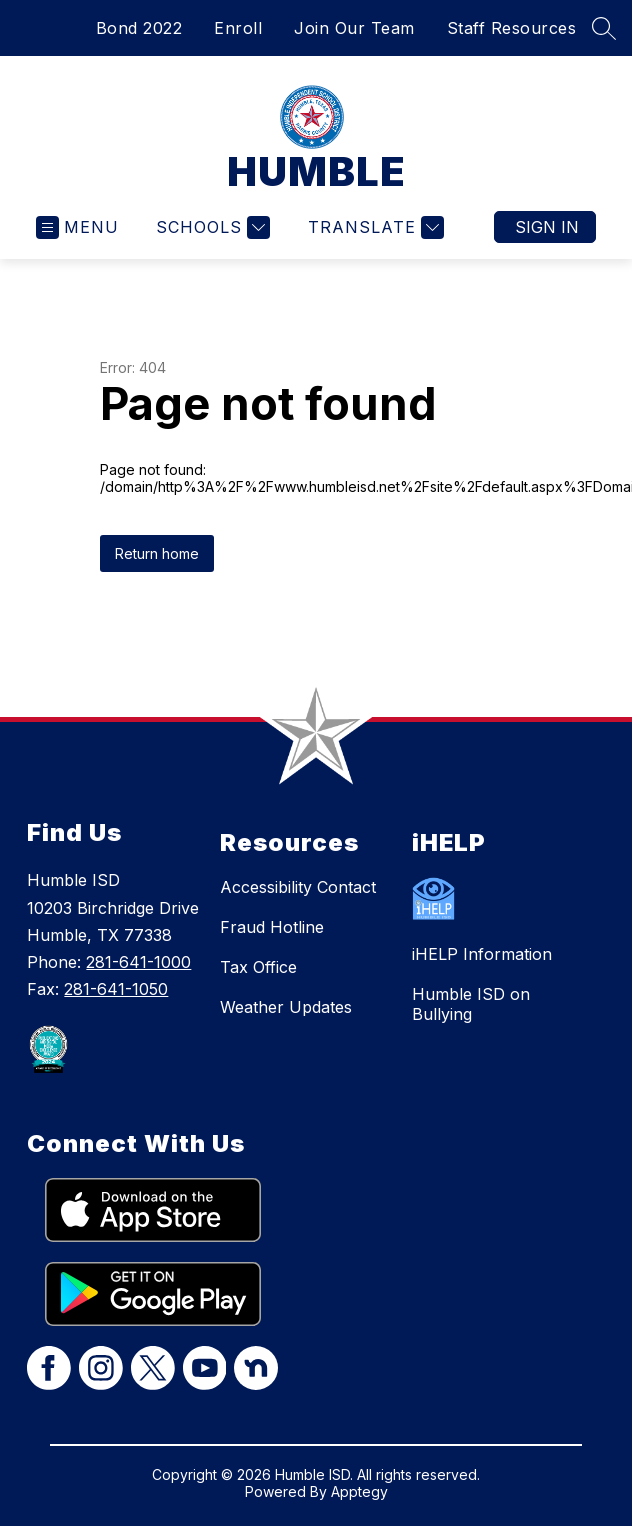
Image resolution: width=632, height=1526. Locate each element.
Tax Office (258, 967)
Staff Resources (512, 28)
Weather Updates (286, 1007)
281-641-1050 (116, 989)
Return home (157, 553)
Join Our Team (354, 28)
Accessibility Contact (298, 887)
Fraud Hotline (272, 927)
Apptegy (359, 1491)
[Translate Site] (373, 227)
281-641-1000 (138, 962)
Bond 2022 (139, 28)
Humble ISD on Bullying (471, 1004)
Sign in (547, 227)
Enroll (238, 28)
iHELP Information (482, 954)
